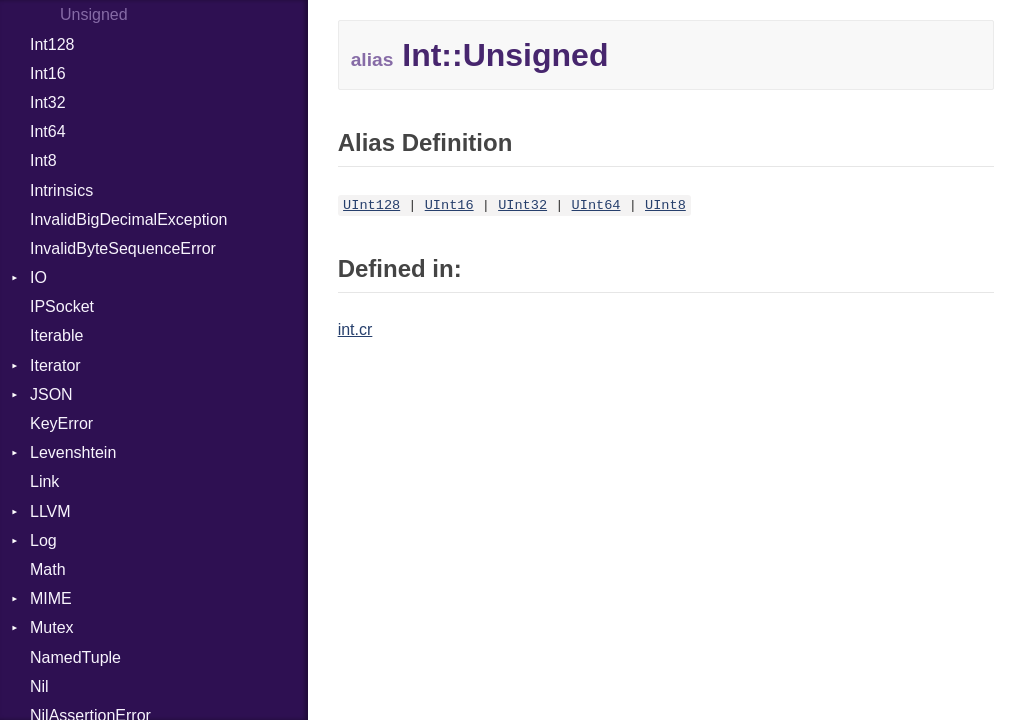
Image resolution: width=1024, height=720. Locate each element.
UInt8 (665, 205)
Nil (39, 686)
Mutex (52, 627)
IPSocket (62, 306)
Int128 (52, 44)
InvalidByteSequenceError (123, 248)
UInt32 (522, 205)
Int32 (48, 102)
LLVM (50, 511)
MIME (51, 598)
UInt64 (596, 205)
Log (43, 540)
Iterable (56, 335)
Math (48, 569)
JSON (51, 394)
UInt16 (449, 205)
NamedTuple (75, 657)
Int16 (48, 73)
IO (38, 277)
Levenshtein (73, 452)
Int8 (43, 160)
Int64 (48, 131)
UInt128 (371, 205)
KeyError (61, 423)
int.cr (355, 329)
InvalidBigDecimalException (128, 219)
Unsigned (94, 14)
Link (44, 481)
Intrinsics (61, 190)
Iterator (55, 365)
